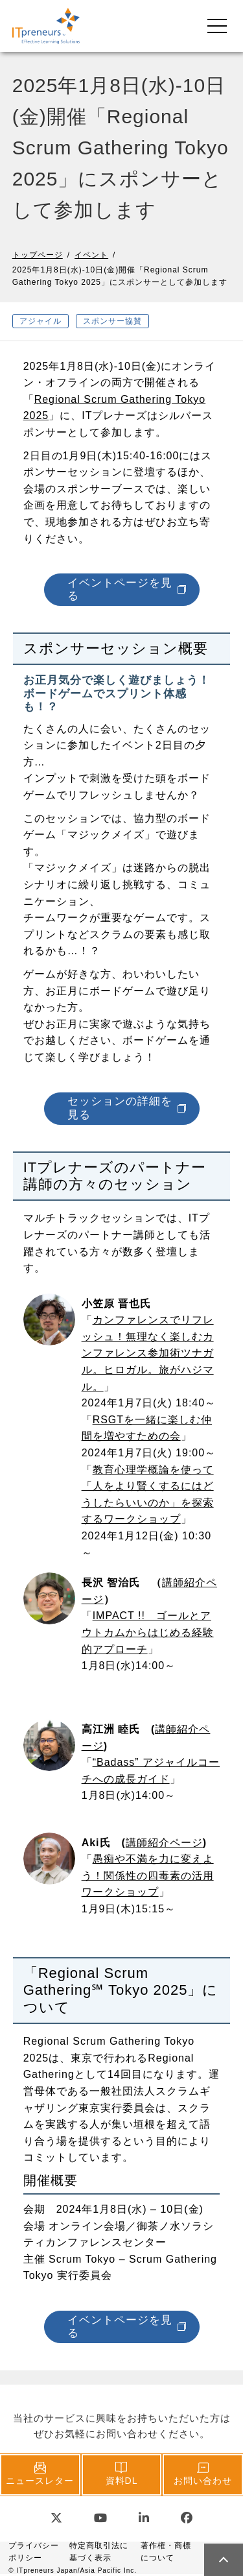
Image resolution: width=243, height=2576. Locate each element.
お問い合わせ (203, 2474)
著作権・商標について (166, 2551)
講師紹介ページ (164, 1842)
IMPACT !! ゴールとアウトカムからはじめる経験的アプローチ (148, 1632)
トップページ (37, 254)
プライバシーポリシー (33, 2551)
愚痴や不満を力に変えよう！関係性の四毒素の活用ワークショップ (148, 1875)
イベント (91, 254)
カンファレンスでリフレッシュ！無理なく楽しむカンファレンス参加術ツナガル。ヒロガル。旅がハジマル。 (148, 1352)
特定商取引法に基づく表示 (98, 2551)
